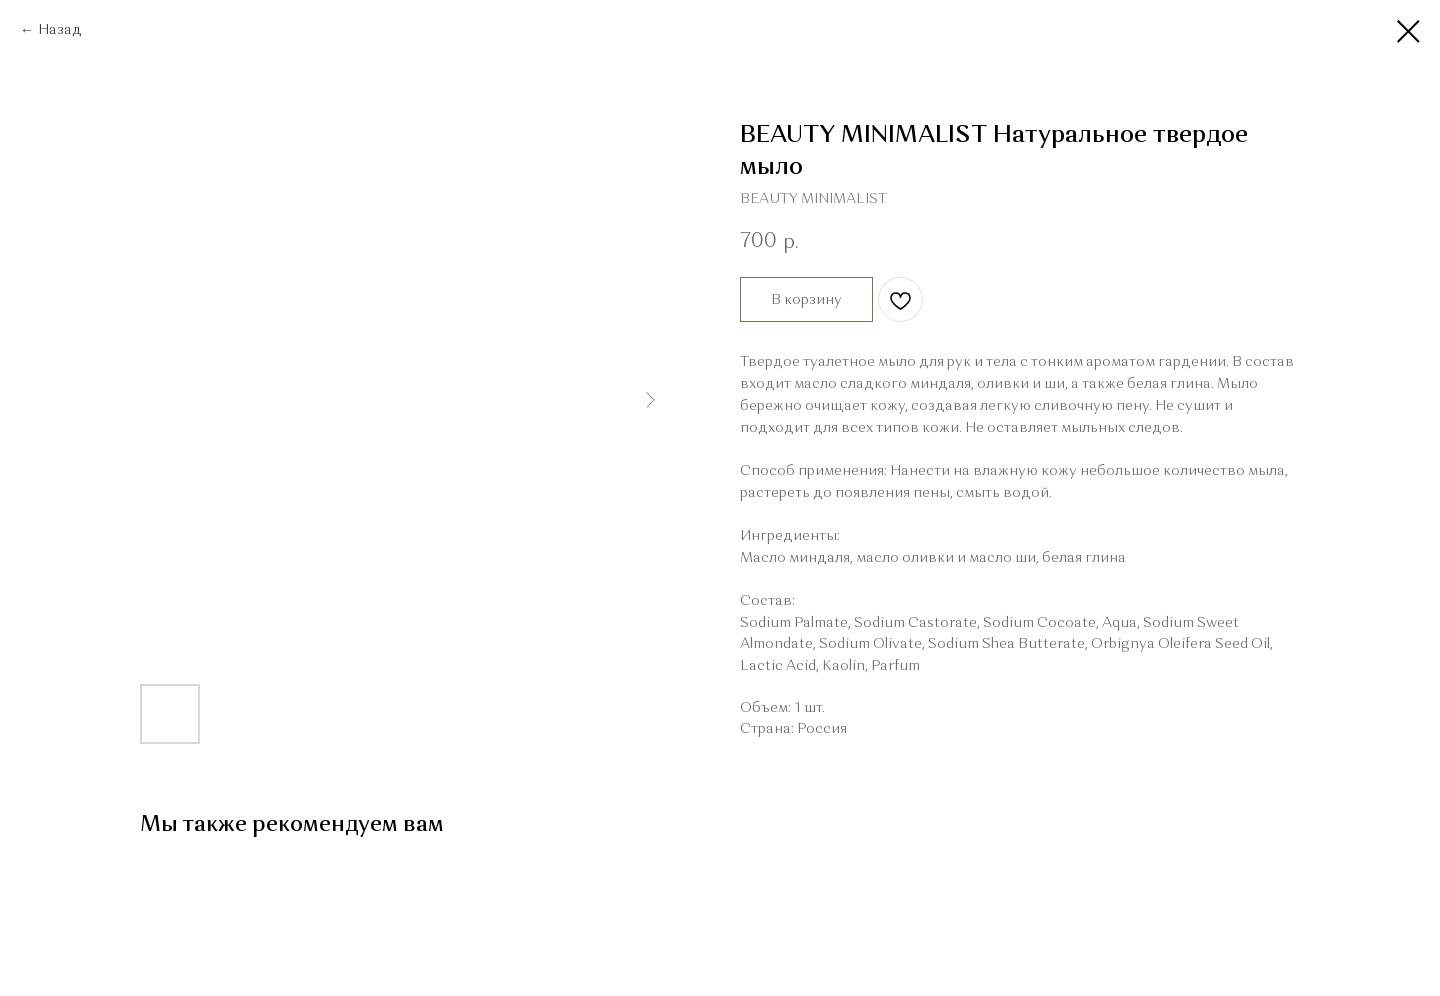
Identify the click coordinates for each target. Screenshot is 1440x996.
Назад (60, 30)
